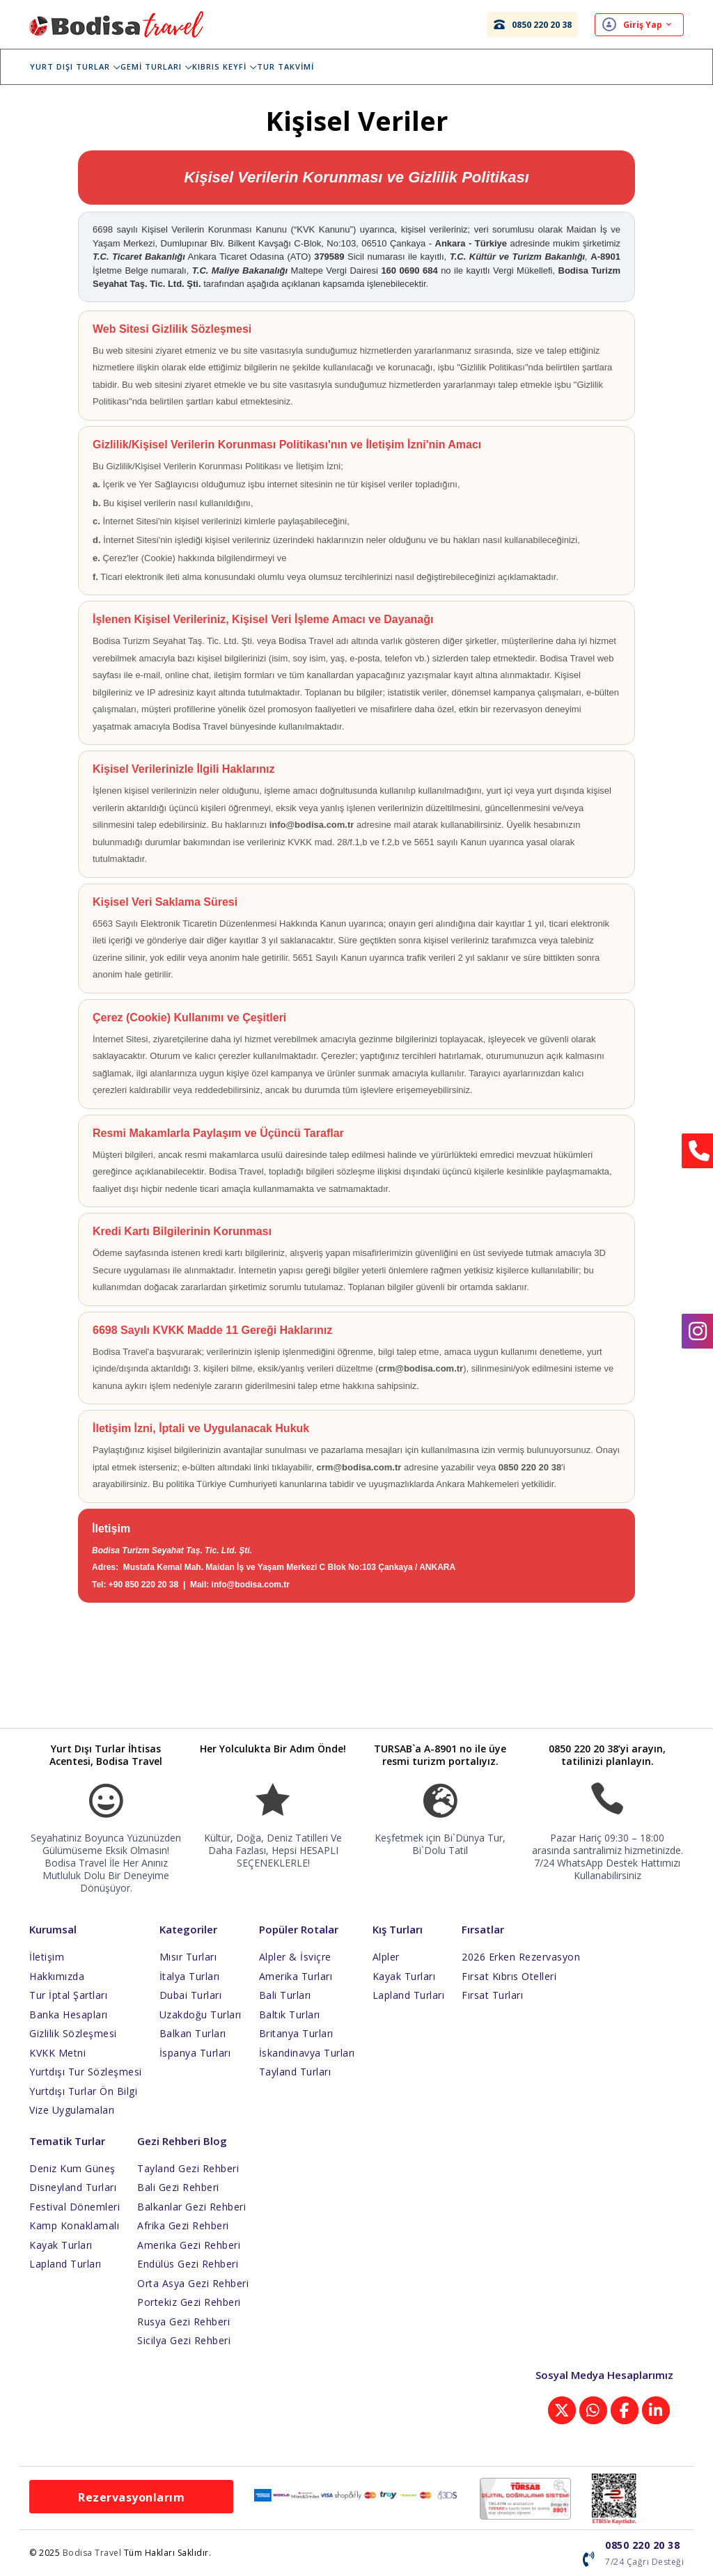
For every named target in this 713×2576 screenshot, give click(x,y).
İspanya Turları (195, 2052)
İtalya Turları (189, 1976)
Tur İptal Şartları (68, 1995)
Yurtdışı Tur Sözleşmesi (85, 2071)
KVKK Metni (57, 2052)
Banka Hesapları (68, 2014)
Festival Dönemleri (74, 2206)
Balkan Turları (192, 2033)
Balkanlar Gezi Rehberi (191, 2206)
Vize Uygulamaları (72, 2109)
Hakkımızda (56, 1976)
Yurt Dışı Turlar (85, 66)
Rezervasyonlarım (131, 2497)
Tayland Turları (295, 2071)
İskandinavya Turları (307, 2052)
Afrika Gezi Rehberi (183, 2225)
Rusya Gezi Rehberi (183, 2321)
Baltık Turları (289, 2014)
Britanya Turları (296, 2033)
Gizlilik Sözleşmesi (73, 2033)
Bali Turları (285, 1995)
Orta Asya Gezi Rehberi (193, 2283)
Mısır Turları (188, 1956)
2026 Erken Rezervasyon (521, 1956)
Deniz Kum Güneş (72, 2168)
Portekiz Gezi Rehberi (189, 2302)
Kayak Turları (404, 1976)
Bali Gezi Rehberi (178, 2187)
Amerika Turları (296, 1976)
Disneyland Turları (72, 2187)
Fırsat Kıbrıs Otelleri (509, 1976)
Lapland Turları (409, 1995)
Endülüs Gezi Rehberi (187, 2263)
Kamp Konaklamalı (74, 2225)
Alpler (386, 1956)
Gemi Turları (166, 66)
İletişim (46, 1956)
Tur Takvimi (295, 66)
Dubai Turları (190, 1995)
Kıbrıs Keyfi (234, 66)
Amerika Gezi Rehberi (188, 2245)
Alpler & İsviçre (295, 1956)
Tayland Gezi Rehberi (188, 2168)
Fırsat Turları (492, 1995)
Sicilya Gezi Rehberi (183, 2340)
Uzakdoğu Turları (200, 2014)
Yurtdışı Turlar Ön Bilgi (83, 2091)
